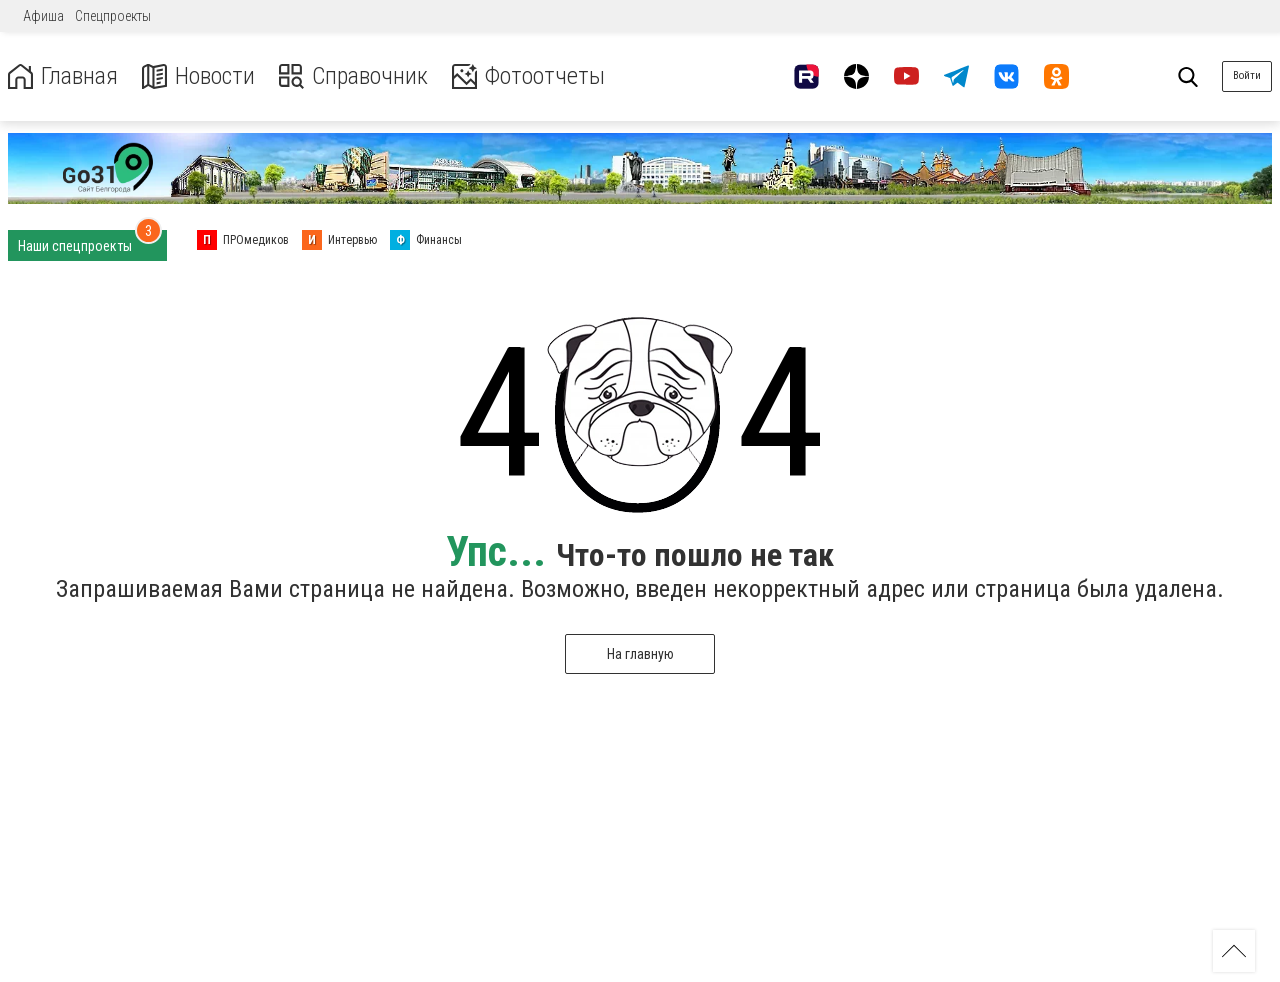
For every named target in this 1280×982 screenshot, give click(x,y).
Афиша (43, 16)
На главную (640, 654)
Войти (1247, 75)
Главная (63, 76)
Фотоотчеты (528, 76)
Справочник (353, 76)
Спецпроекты (113, 16)
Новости (198, 76)
